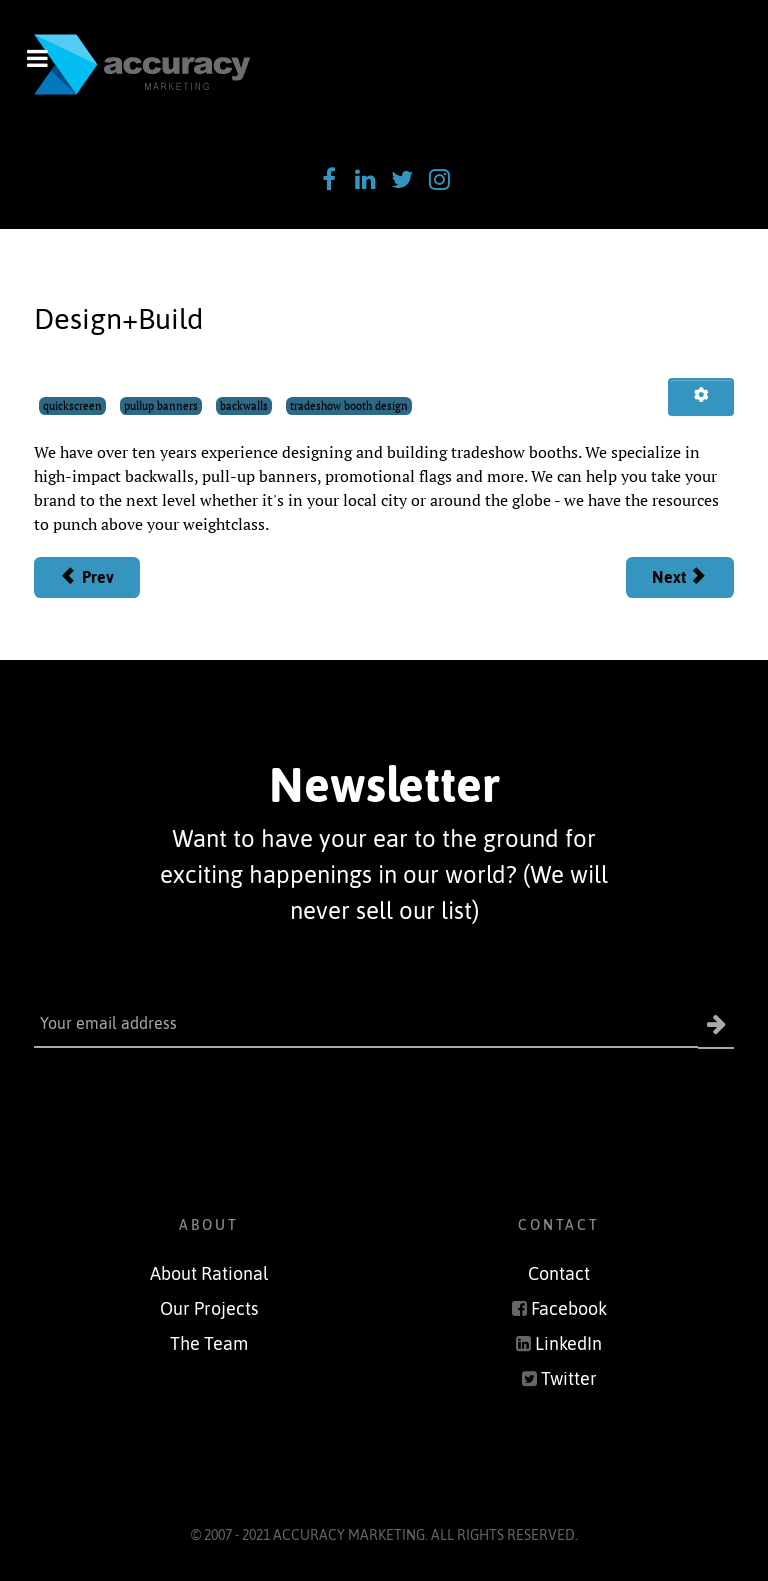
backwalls (244, 405)
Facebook (569, 1309)
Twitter (569, 1379)
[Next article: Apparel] (680, 578)
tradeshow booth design (349, 405)
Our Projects (209, 1309)
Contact (559, 1274)
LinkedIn (568, 1344)
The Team (209, 1344)
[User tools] (701, 397)
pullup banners (161, 405)
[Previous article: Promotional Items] (87, 578)
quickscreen (72, 405)
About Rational (209, 1274)
